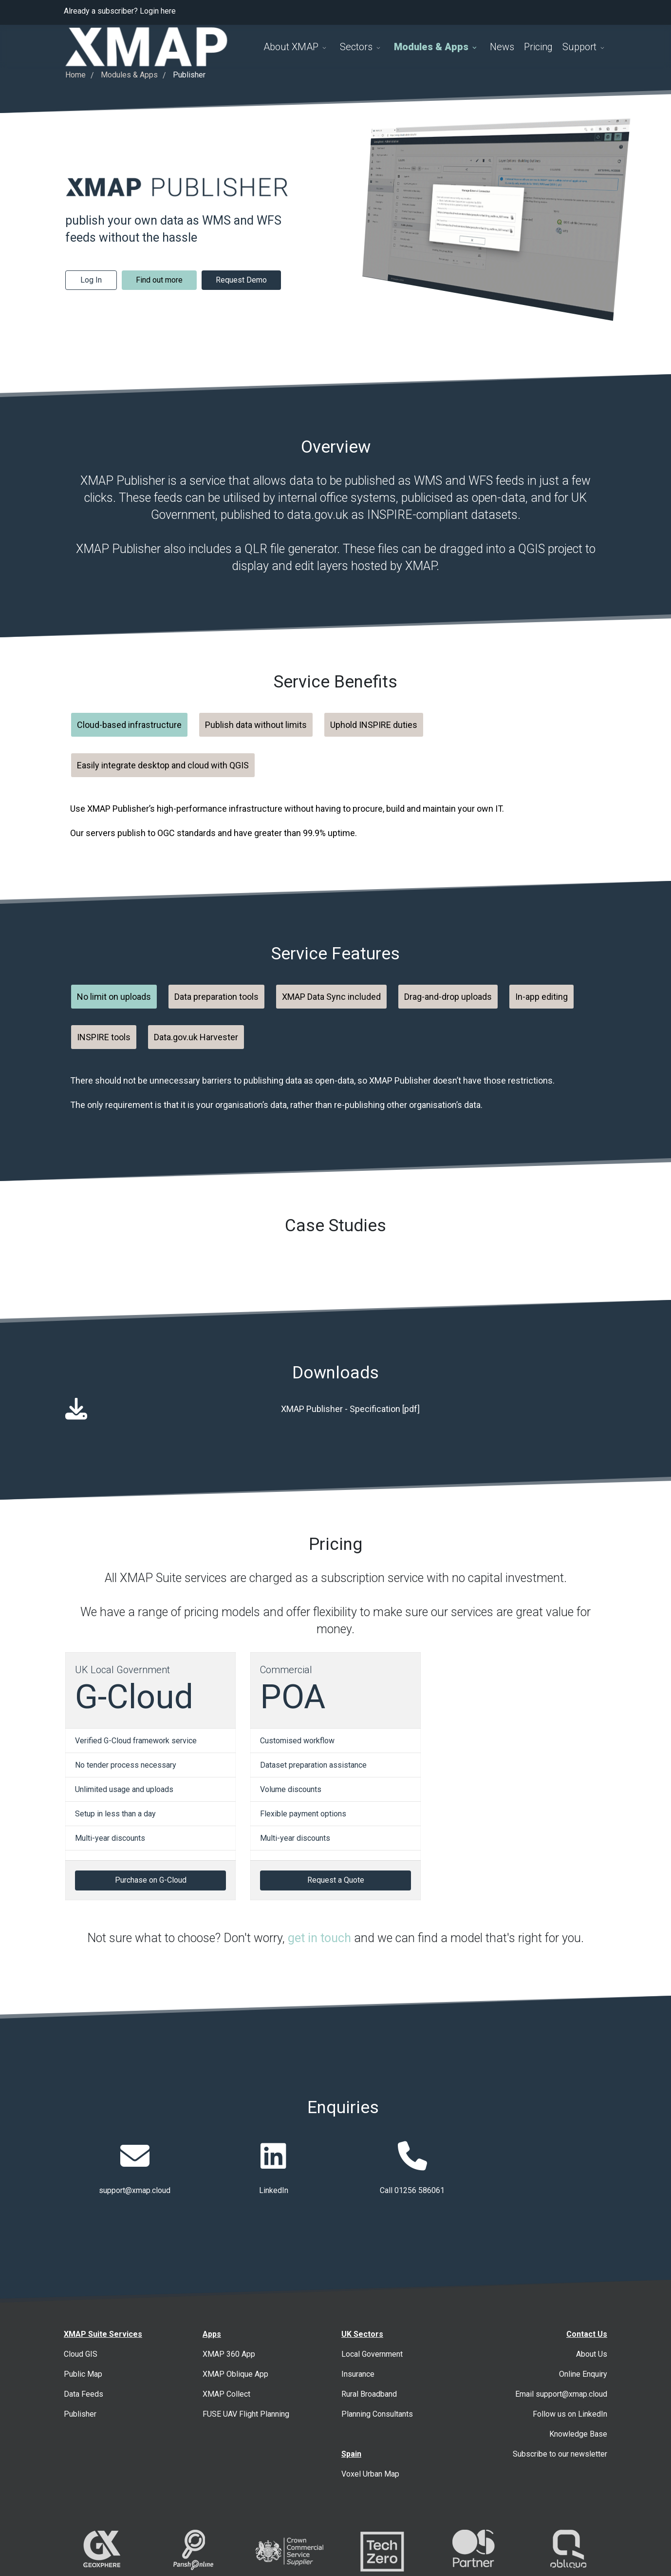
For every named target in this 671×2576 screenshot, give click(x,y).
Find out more (159, 280)
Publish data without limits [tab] (256, 725)
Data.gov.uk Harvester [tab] (196, 1037)
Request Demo (241, 280)
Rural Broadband (369, 2394)
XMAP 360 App (229, 2354)
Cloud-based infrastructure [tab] (129, 725)
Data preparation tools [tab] (216, 997)
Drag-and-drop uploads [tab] (448, 997)
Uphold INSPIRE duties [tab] (373, 725)
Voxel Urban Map (370, 2474)
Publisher (80, 2414)
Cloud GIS (80, 2354)
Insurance (357, 2374)
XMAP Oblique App (235, 2374)
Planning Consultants (377, 2414)
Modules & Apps (431, 47)
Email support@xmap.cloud (561, 2394)
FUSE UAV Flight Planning (246, 2414)
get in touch (319, 1938)
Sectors (356, 47)
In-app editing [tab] (541, 997)
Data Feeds (83, 2394)
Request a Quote (335, 1880)
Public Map (83, 2374)
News (502, 47)
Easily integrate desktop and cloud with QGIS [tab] (163, 765)
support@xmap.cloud (134, 2190)
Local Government (372, 2354)
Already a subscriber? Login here (120, 11)
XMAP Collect (226, 2394)
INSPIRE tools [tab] (103, 1037)
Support (579, 47)
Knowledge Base (578, 2434)
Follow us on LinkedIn (570, 2414)
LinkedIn (273, 2190)
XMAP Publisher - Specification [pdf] (350, 1409)
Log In (91, 280)
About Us (591, 2354)
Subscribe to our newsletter (560, 2454)
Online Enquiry (583, 2374)
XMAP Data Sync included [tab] (331, 997)
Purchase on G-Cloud (150, 1880)
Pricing (538, 47)
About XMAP (290, 47)
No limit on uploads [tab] (114, 997)
